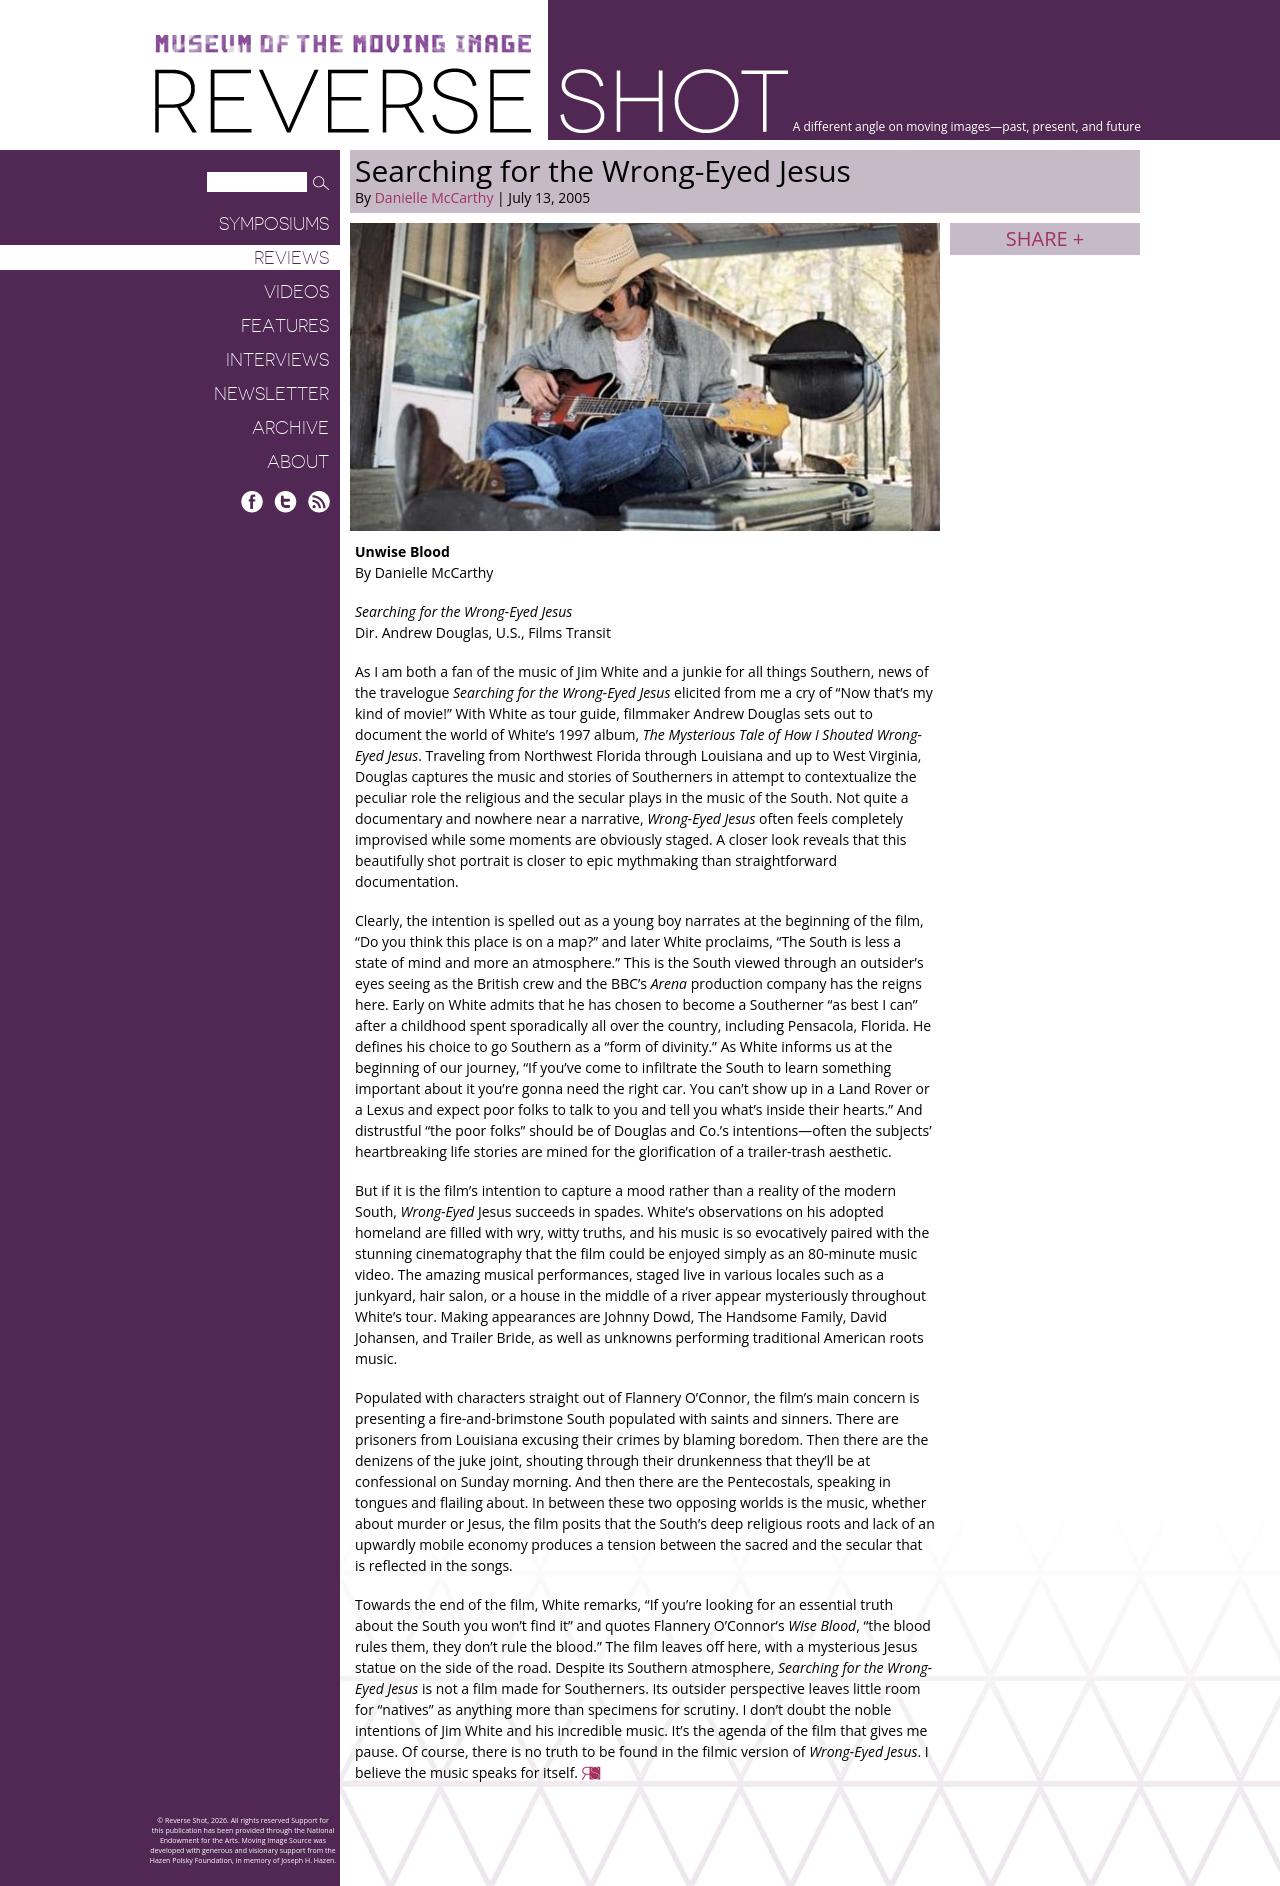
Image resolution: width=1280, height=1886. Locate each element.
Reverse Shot (471, 100)
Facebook (252, 501)
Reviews (291, 258)
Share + (1045, 238)
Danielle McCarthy (434, 197)
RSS (318, 501)
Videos (296, 292)
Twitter (285, 501)
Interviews (277, 360)
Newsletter (271, 394)
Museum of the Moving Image (343, 44)
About (298, 462)
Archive (290, 428)
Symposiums (274, 224)
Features (285, 326)
